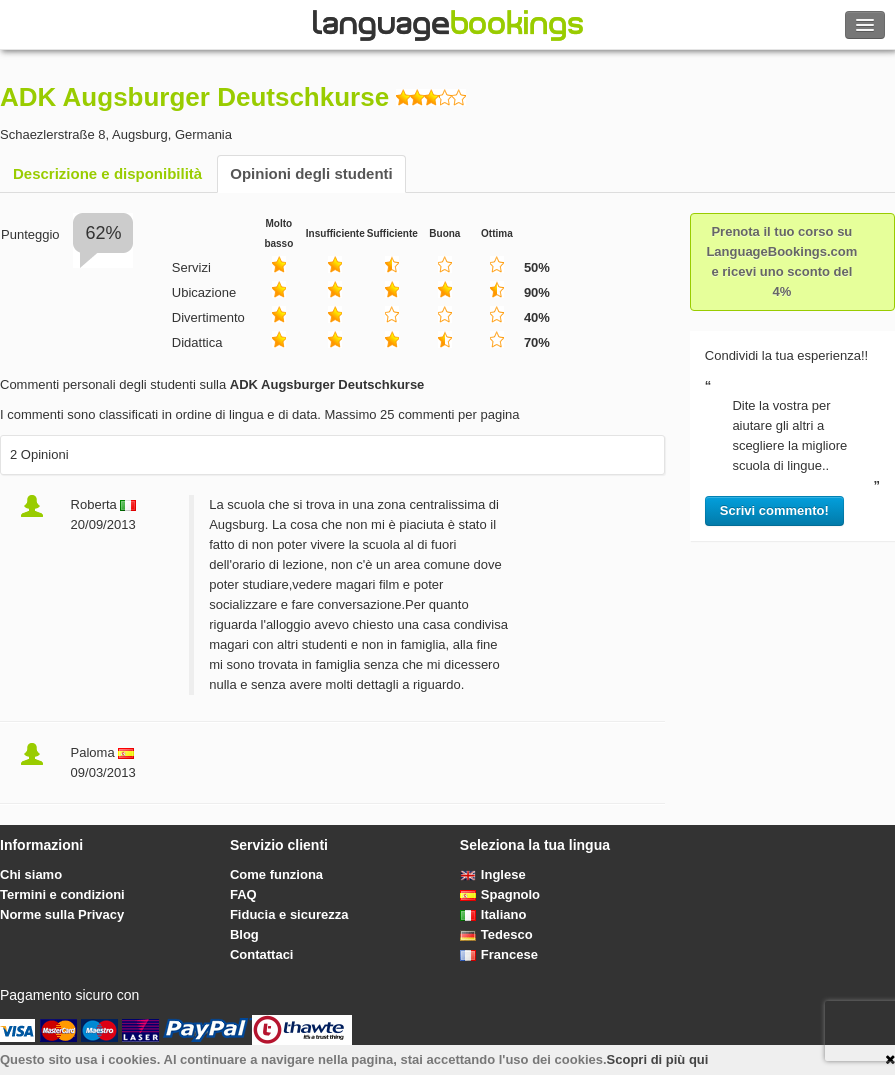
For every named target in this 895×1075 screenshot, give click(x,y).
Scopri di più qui (658, 1059)
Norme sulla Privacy (62, 914)
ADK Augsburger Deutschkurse (194, 97)
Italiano (493, 914)
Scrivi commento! (774, 510)
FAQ (243, 894)
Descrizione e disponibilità (107, 173)
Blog (244, 934)
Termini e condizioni (62, 894)
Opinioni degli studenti (311, 173)
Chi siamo (31, 874)
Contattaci (262, 954)
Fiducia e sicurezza (289, 914)
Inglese (493, 874)
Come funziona (276, 874)
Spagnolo (500, 894)
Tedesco (496, 934)
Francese (499, 954)
